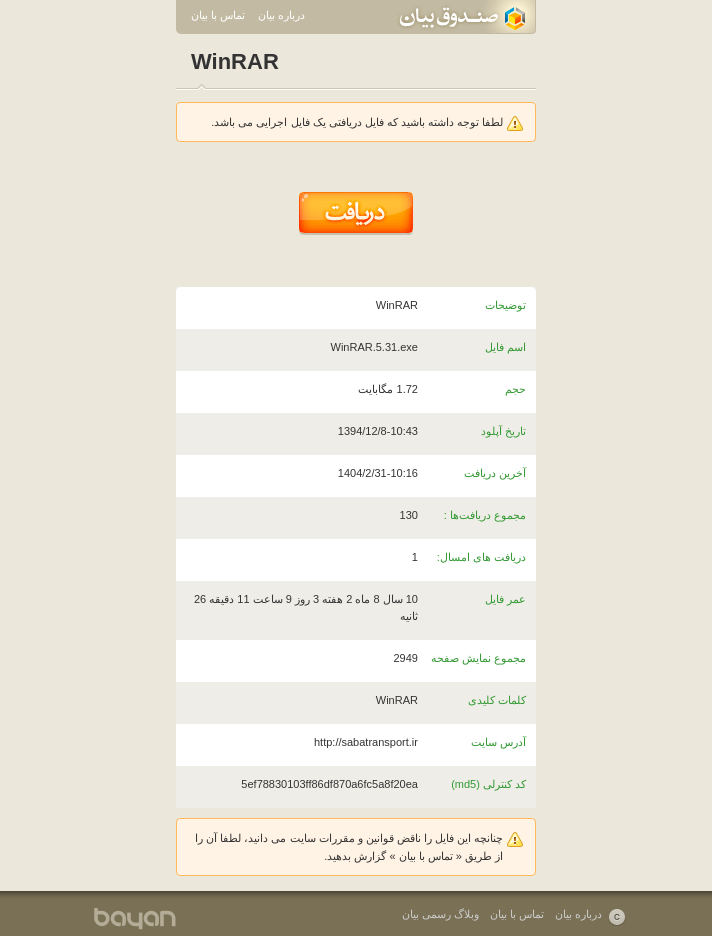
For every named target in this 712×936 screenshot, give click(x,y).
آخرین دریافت (495, 473)
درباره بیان (281, 15)
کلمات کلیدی (497, 700)
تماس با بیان (218, 15)
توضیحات (505, 305)
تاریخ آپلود (503, 431)
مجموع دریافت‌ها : (485, 515)
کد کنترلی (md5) (488, 784)
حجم (515, 389)
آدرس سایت (498, 742)
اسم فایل (505, 347)
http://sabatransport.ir (366, 742)
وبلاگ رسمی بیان (440, 914)
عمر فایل (505, 599)
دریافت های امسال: (481, 557)
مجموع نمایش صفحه (478, 658)
